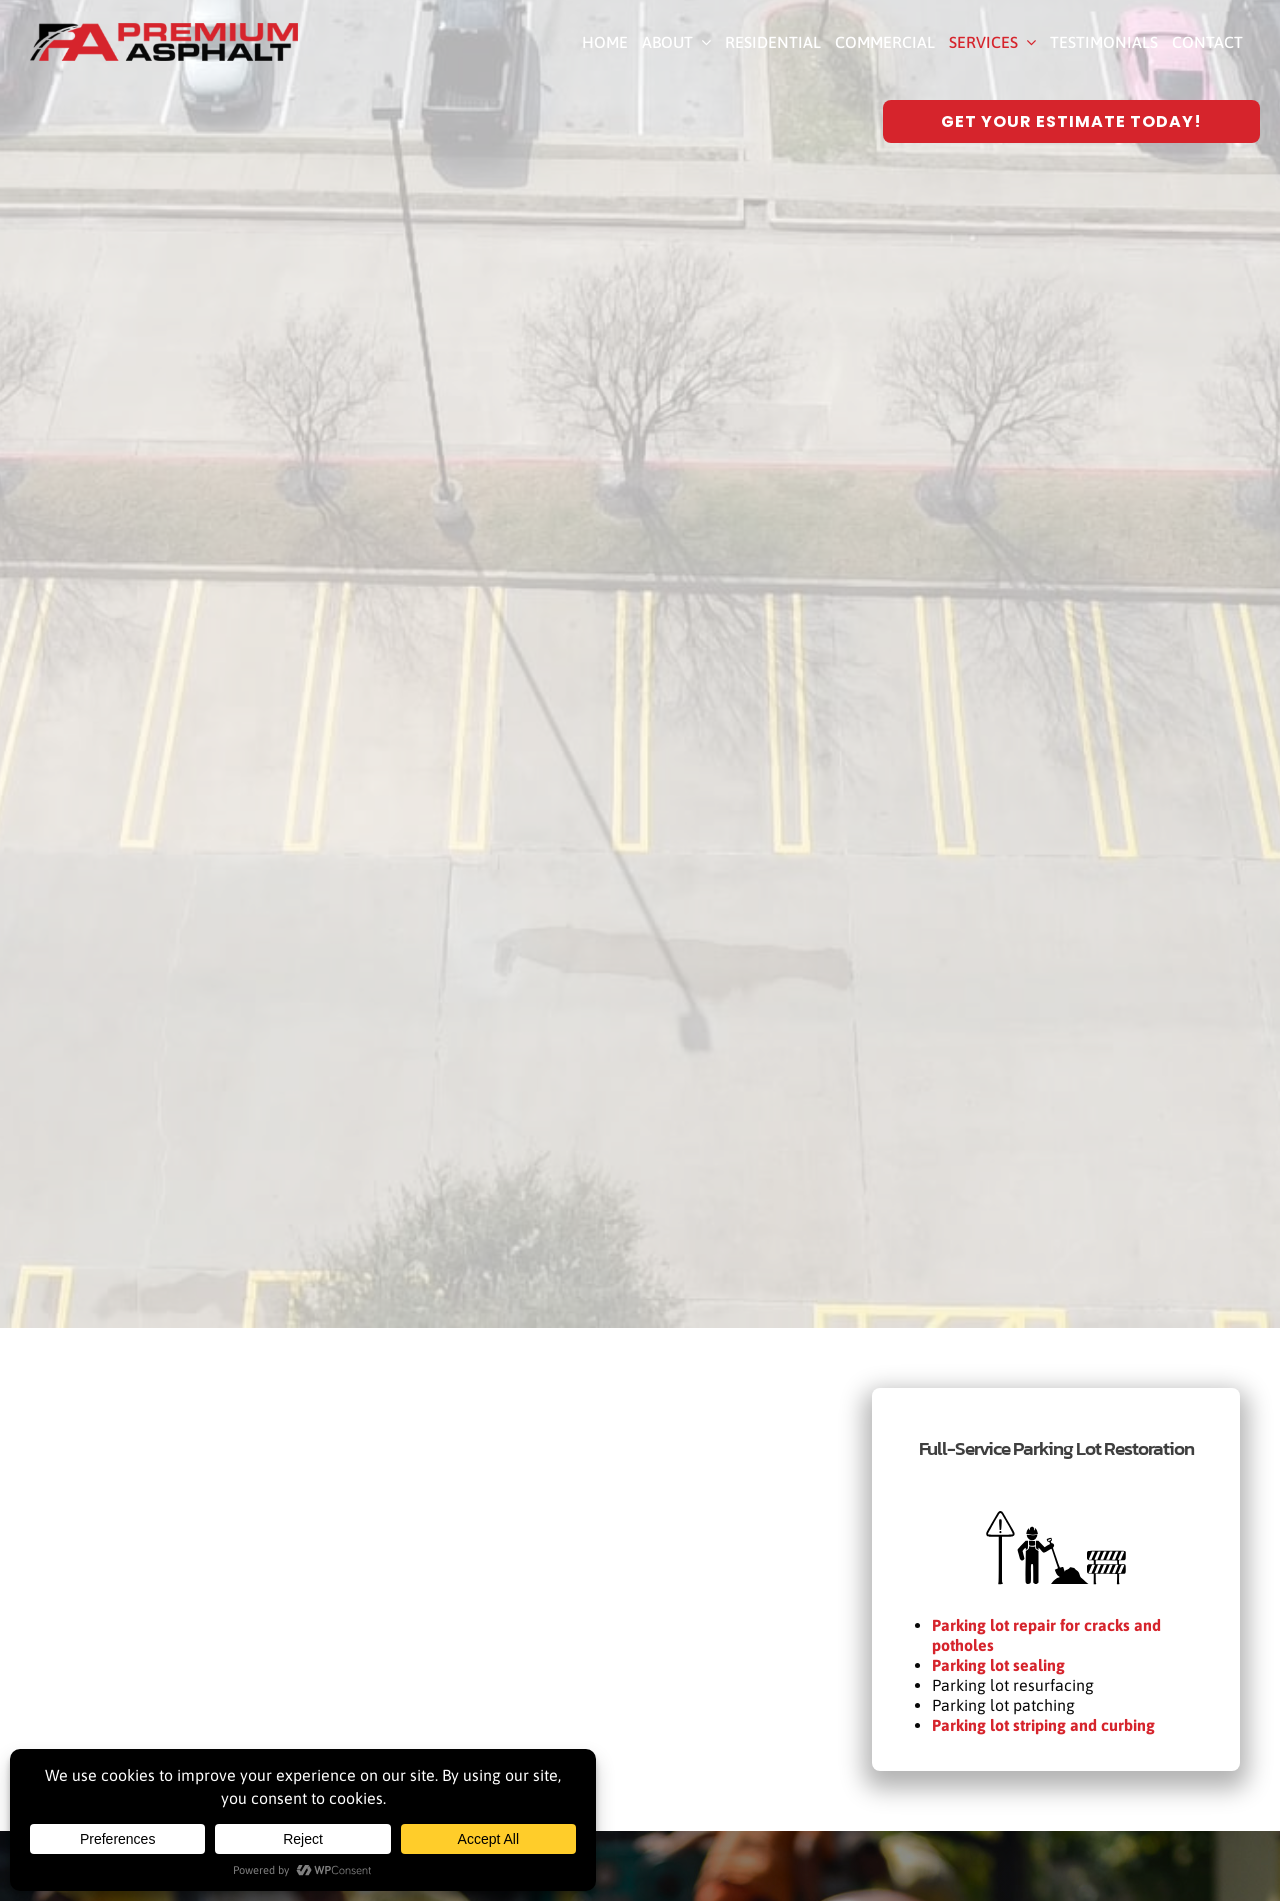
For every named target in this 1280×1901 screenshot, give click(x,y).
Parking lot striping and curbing (1043, 1725)
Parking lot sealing (998, 1665)
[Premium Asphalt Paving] (164, 31)
